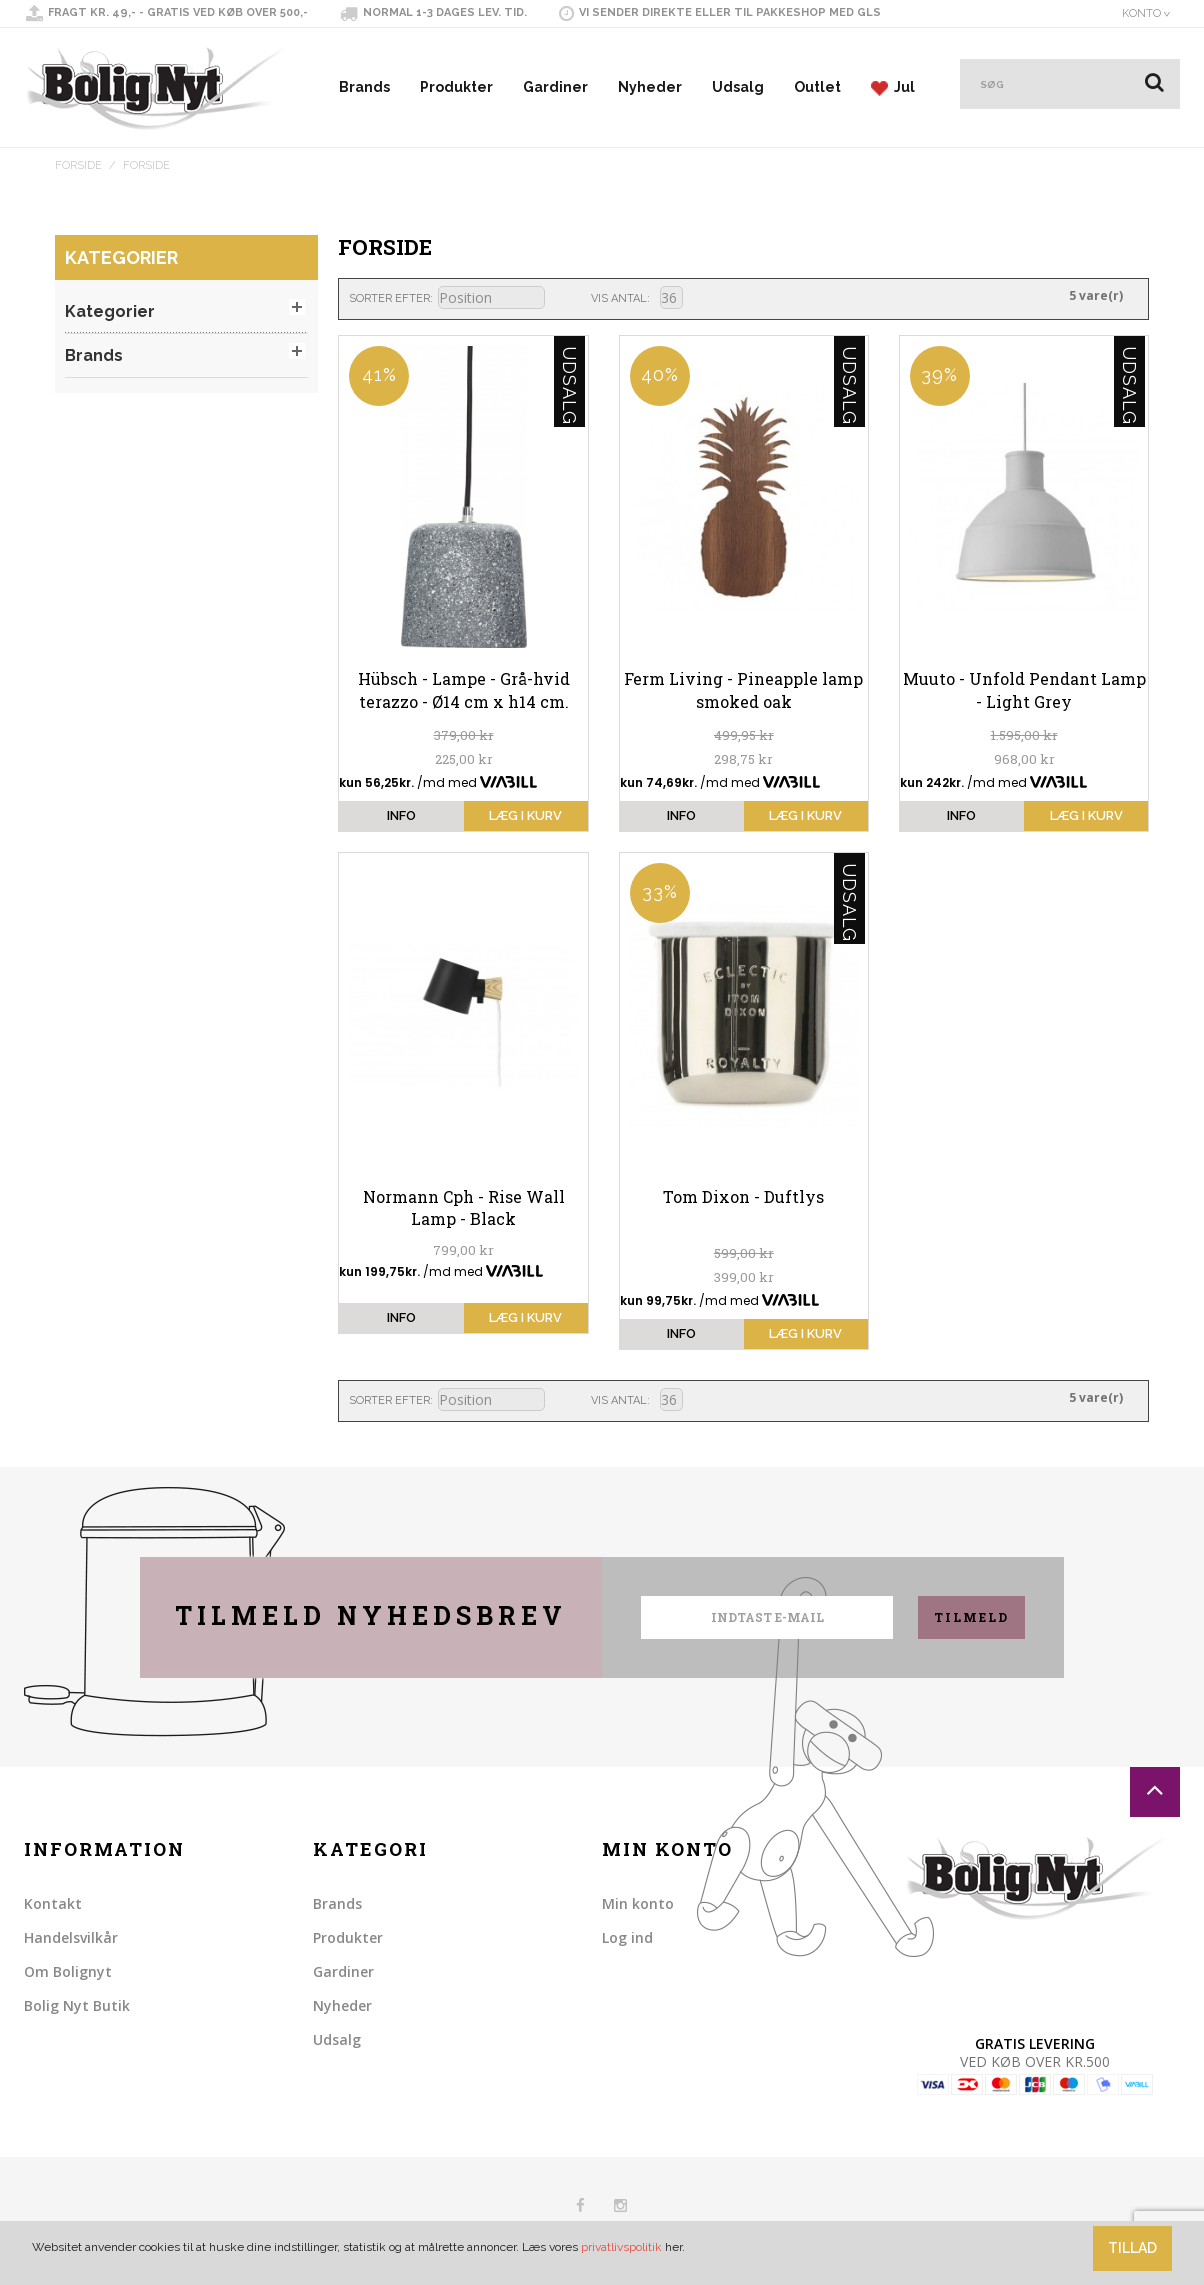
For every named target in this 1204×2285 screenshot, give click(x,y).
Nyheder (650, 87)
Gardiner (555, 87)
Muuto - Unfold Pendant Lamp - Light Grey (1024, 689)
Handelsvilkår (71, 1937)
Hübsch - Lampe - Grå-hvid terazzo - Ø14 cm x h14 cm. (464, 689)
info (401, 815)
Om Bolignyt (68, 1971)
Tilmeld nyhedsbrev (371, 1615)
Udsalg (738, 87)
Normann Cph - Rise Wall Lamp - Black (464, 1207)
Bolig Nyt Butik (77, 2005)
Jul (893, 87)
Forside (78, 165)
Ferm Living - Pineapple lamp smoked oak (743, 689)
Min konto (638, 1903)
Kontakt (53, 1903)
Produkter (456, 87)
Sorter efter (389, 298)
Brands (364, 87)
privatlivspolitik (621, 2247)
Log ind (627, 1937)
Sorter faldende (563, 299)
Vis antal (619, 298)
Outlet (817, 87)
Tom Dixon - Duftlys (743, 1196)
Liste (732, 297)
